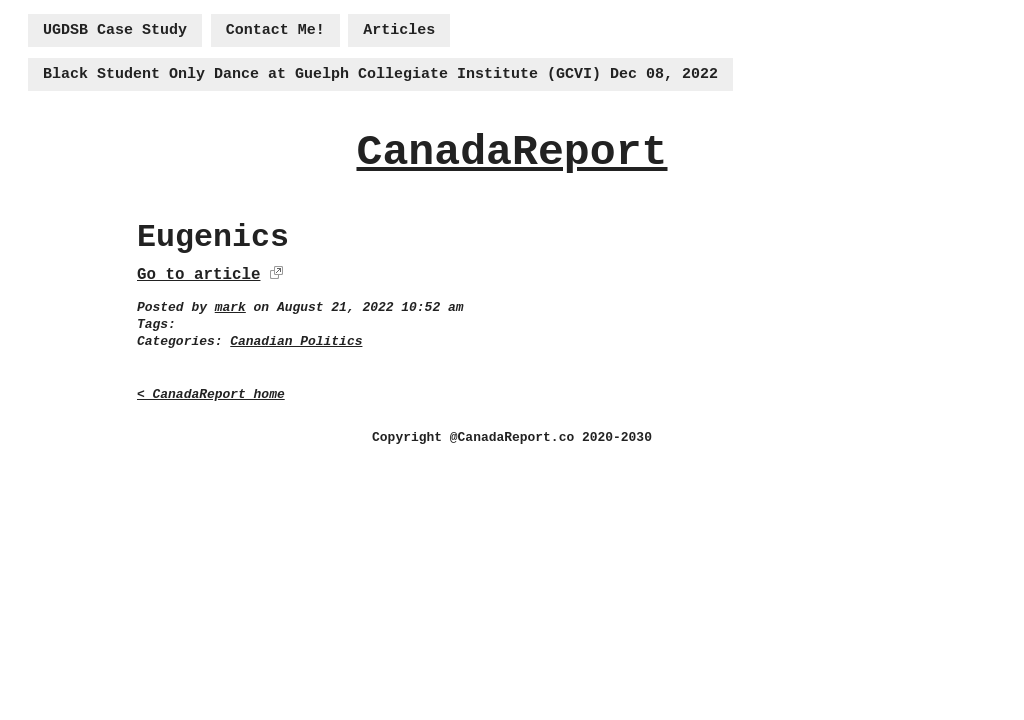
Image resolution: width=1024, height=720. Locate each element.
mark (230, 307)
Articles (399, 30)
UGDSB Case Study (115, 30)
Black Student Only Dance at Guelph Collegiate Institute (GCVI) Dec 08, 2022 (380, 74)
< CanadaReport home (211, 394)
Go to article (198, 275)
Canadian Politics (296, 341)
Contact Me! (275, 30)
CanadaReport (511, 152)
